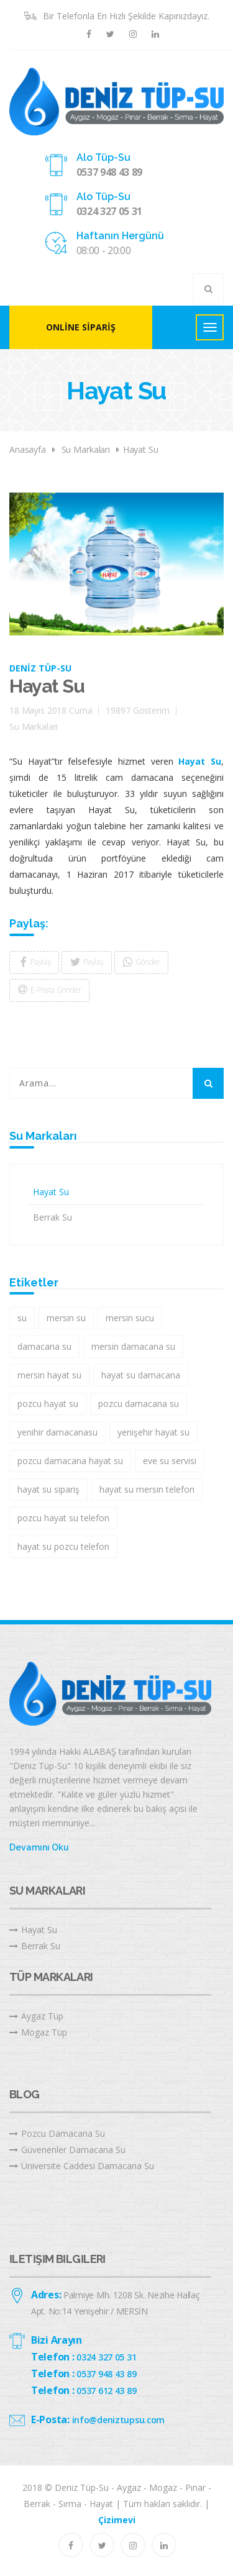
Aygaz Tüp (36, 2016)
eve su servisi (169, 1461)
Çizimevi (116, 2520)
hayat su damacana (140, 1375)
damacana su (44, 1346)
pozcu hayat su (47, 1403)
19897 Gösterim (137, 710)
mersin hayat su (49, 1375)
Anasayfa (27, 449)
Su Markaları (86, 449)
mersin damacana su (133, 1346)
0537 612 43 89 (106, 2390)
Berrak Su (52, 1217)
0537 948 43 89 (109, 172)
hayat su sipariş (48, 1489)
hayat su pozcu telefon (63, 1546)
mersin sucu (130, 1318)
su (22, 1318)
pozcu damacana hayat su (70, 1461)
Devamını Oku (39, 1847)
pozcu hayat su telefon (63, 1518)
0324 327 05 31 (109, 211)
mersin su (66, 1318)
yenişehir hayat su (153, 1432)
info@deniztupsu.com (118, 2420)
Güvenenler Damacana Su (67, 2149)
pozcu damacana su (138, 1403)
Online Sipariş (81, 327)
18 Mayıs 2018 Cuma (50, 710)
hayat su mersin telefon (146, 1489)
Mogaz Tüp (38, 2032)
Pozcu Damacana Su (57, 2133)
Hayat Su (140, 449)
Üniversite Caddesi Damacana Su (81, 2166)
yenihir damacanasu (57, 1432)
